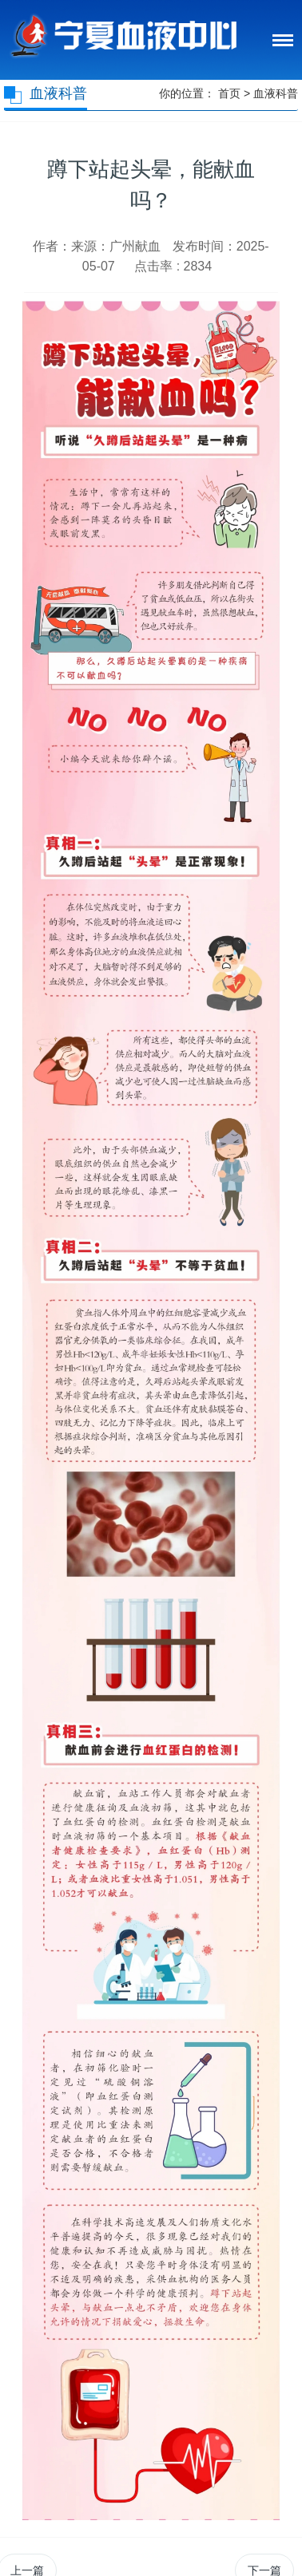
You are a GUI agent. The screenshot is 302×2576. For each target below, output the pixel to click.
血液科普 (275, 93)
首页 (229, 93)
